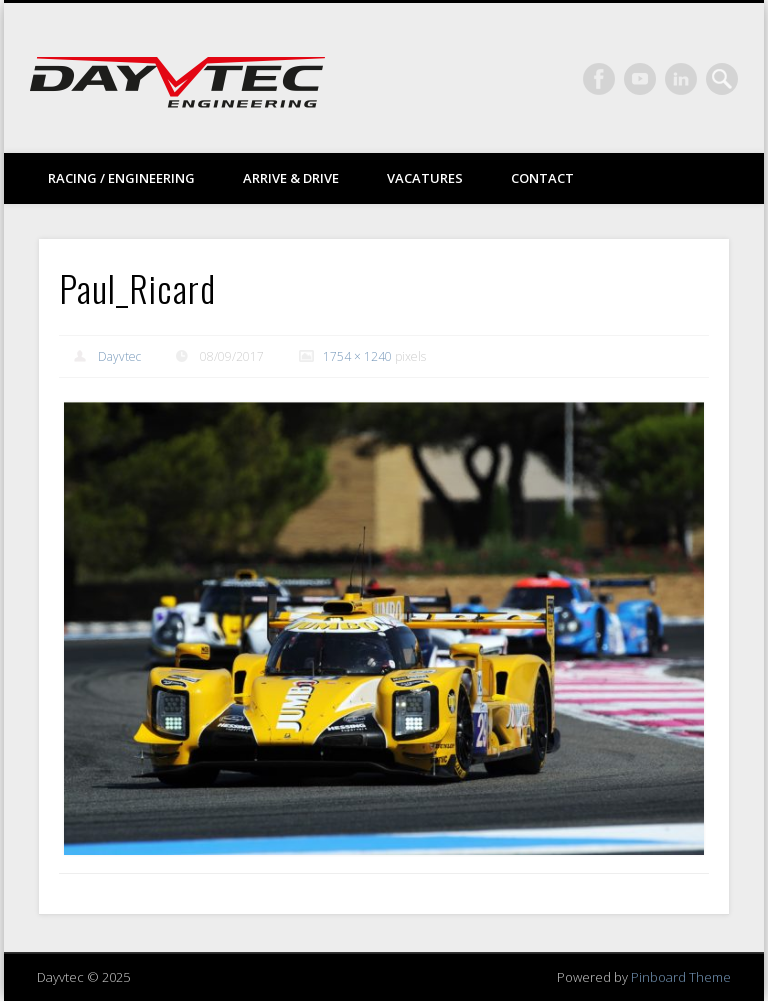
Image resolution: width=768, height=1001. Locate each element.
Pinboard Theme (681, 977)
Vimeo (640, 79)
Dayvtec (119, 356)
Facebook (599, 79)
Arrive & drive (291, 178)
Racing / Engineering (121, 178)
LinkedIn (681, 79)
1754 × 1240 (357, 356)
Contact (542, 178)
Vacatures (425, 178)
